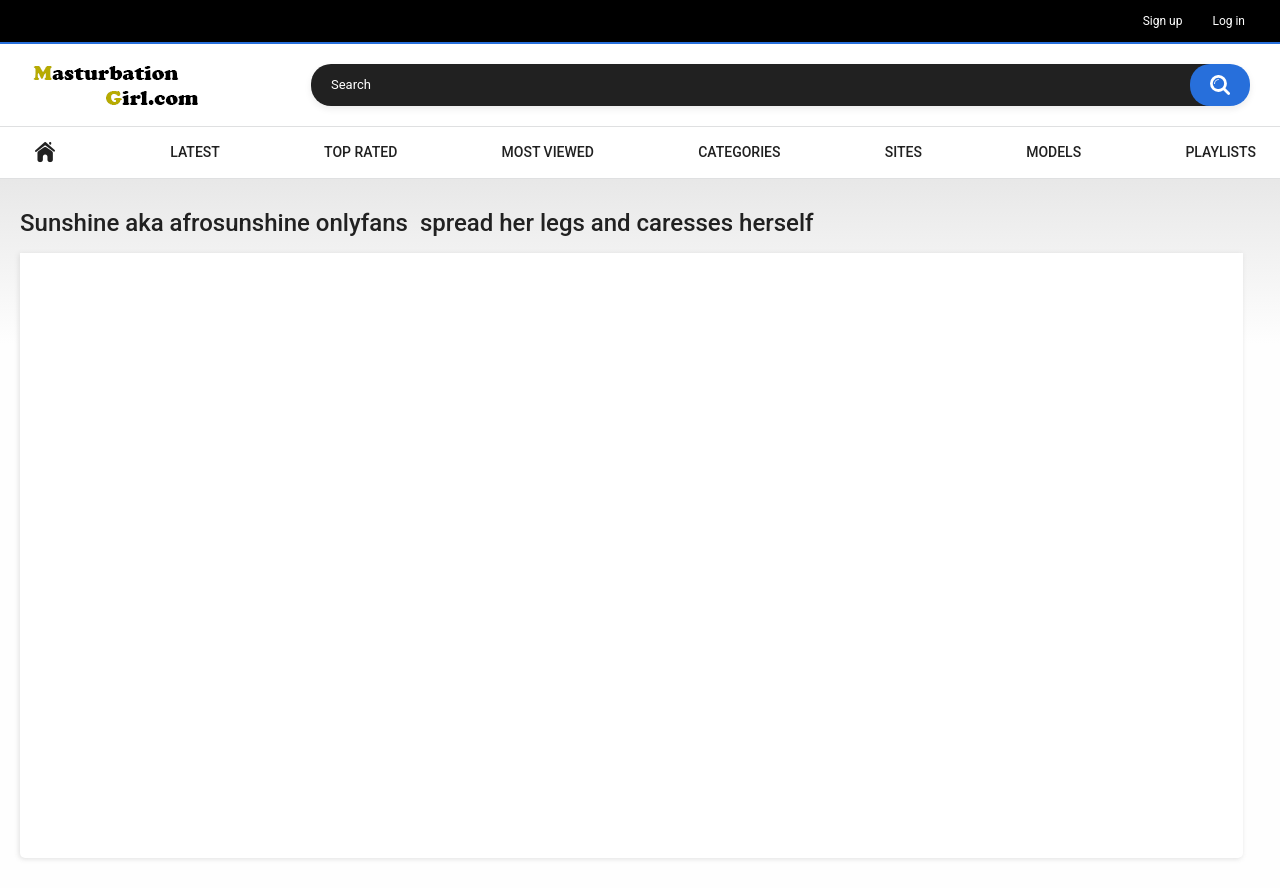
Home (45, 152)
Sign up (1163, 21)
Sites (903, 152)
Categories (739, 152)
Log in (1228, 21)
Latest (195, 152)
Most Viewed (548, 152)
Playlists (1220, 152)
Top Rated (360, 152)
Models (1053, 152)
